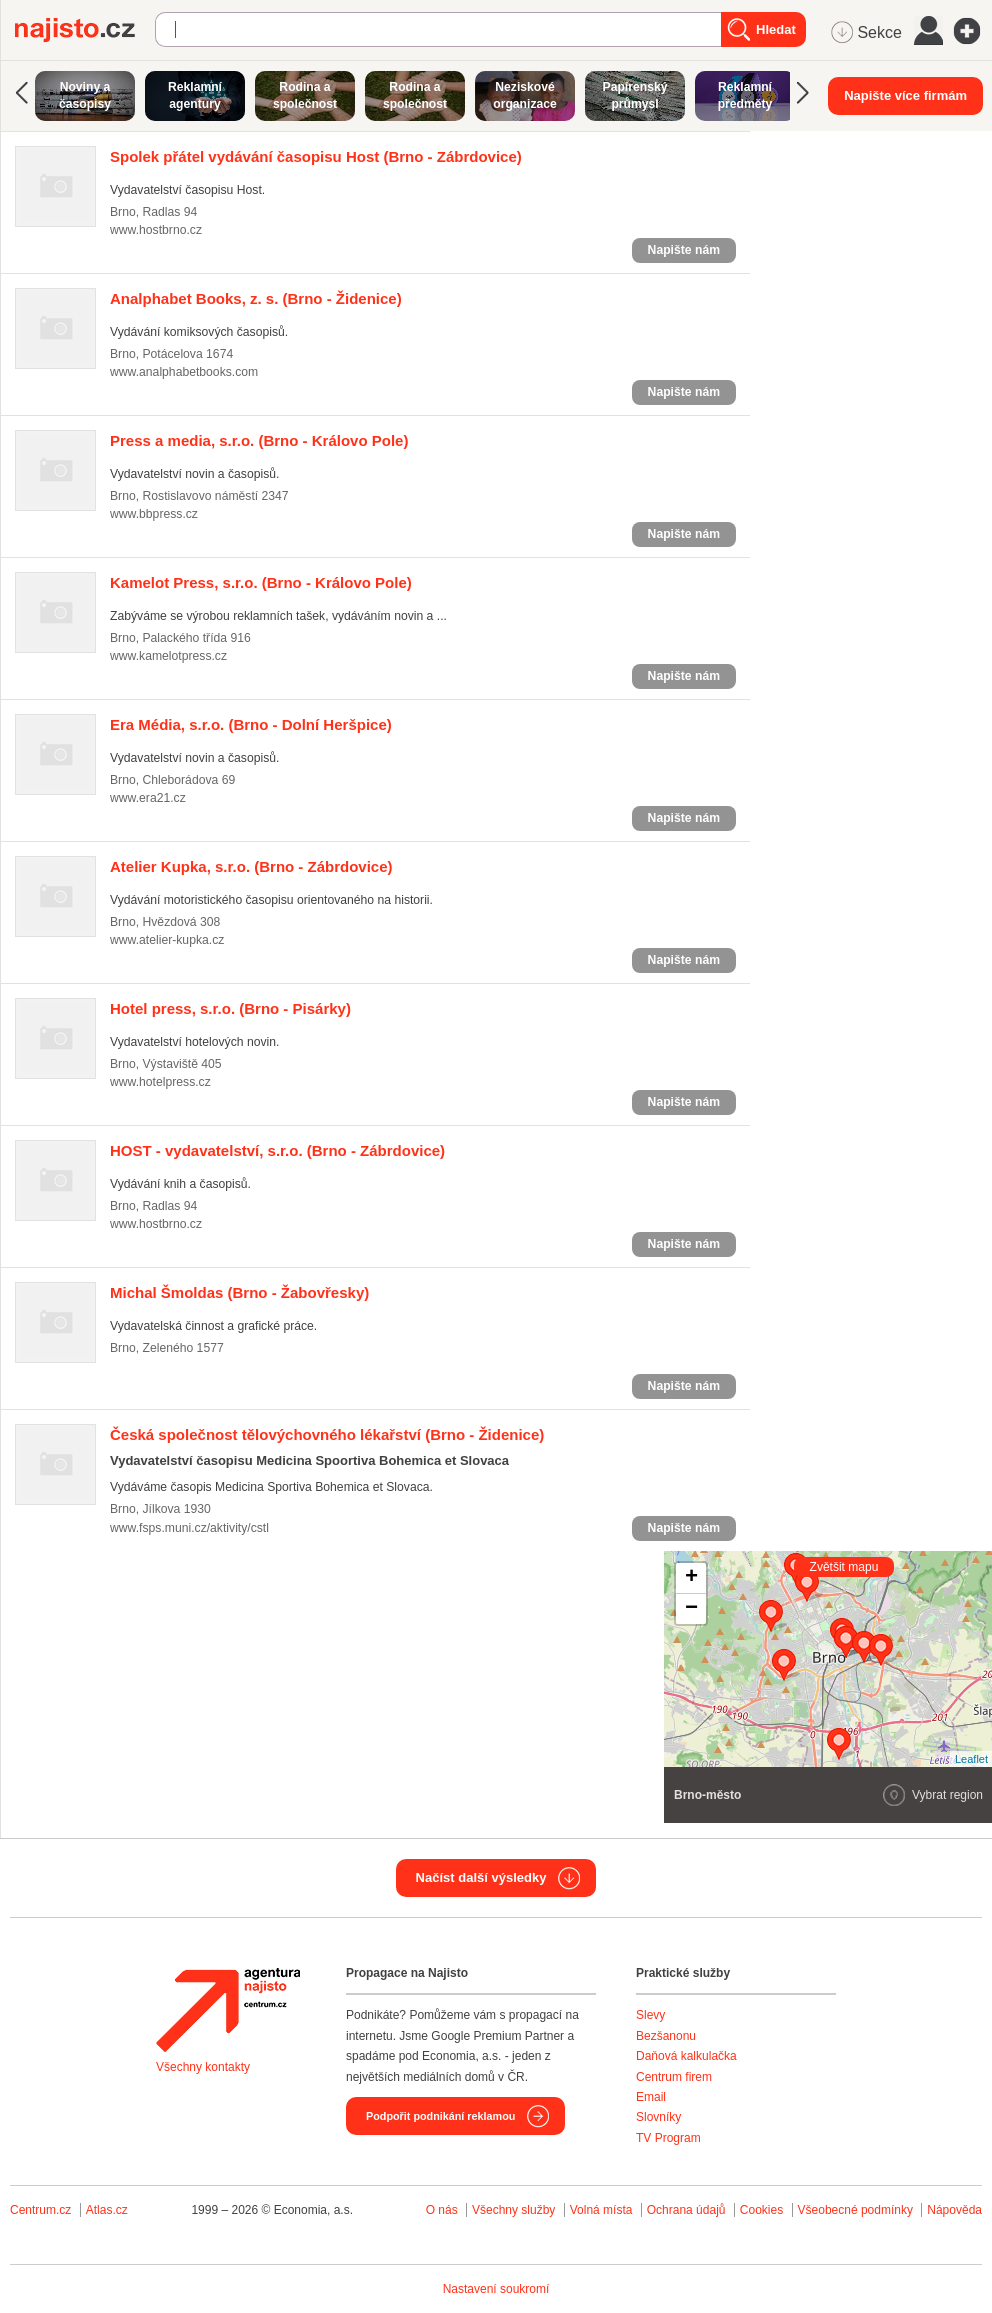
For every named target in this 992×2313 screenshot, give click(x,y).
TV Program (668, 2138)
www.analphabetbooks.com (184, 372)
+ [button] (691, 1578)
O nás (442, 2210)
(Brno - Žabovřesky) (239, 1292)
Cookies (761, 2210)
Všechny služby (515, 2210)
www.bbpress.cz (154, 514)
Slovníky (658, 2117)
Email (651, 2097)
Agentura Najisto (228, 2010)
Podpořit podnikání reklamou (440, 2116)
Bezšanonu (666, 2036)
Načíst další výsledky (481, 1877)
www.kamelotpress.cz (168, 656)
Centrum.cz (40, 2210)
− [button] (691, 1609)
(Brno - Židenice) (256, 298)
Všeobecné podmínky (855, 2210)
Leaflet (971, 1759)
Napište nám (684, 250)
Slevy (650, 2015)
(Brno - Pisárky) (230, 1008)
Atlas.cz (107, 2210)
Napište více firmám (905, 95)
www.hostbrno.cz (156, 230)
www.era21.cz (148, 798)
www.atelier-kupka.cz (167, 940)
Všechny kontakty (203, 2067)
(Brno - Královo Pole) (259, 440)
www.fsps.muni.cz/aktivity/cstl (189, 1528)
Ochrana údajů (686, 2210)
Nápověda (954, 2210)
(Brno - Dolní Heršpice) (251, 724)
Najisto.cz (85, 30)
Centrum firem (674, 2077)
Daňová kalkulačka (686, 2056)
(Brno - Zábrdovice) (316, 156)
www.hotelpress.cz (160, 1082)
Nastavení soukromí (496, 2289)
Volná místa (601, 2210)
